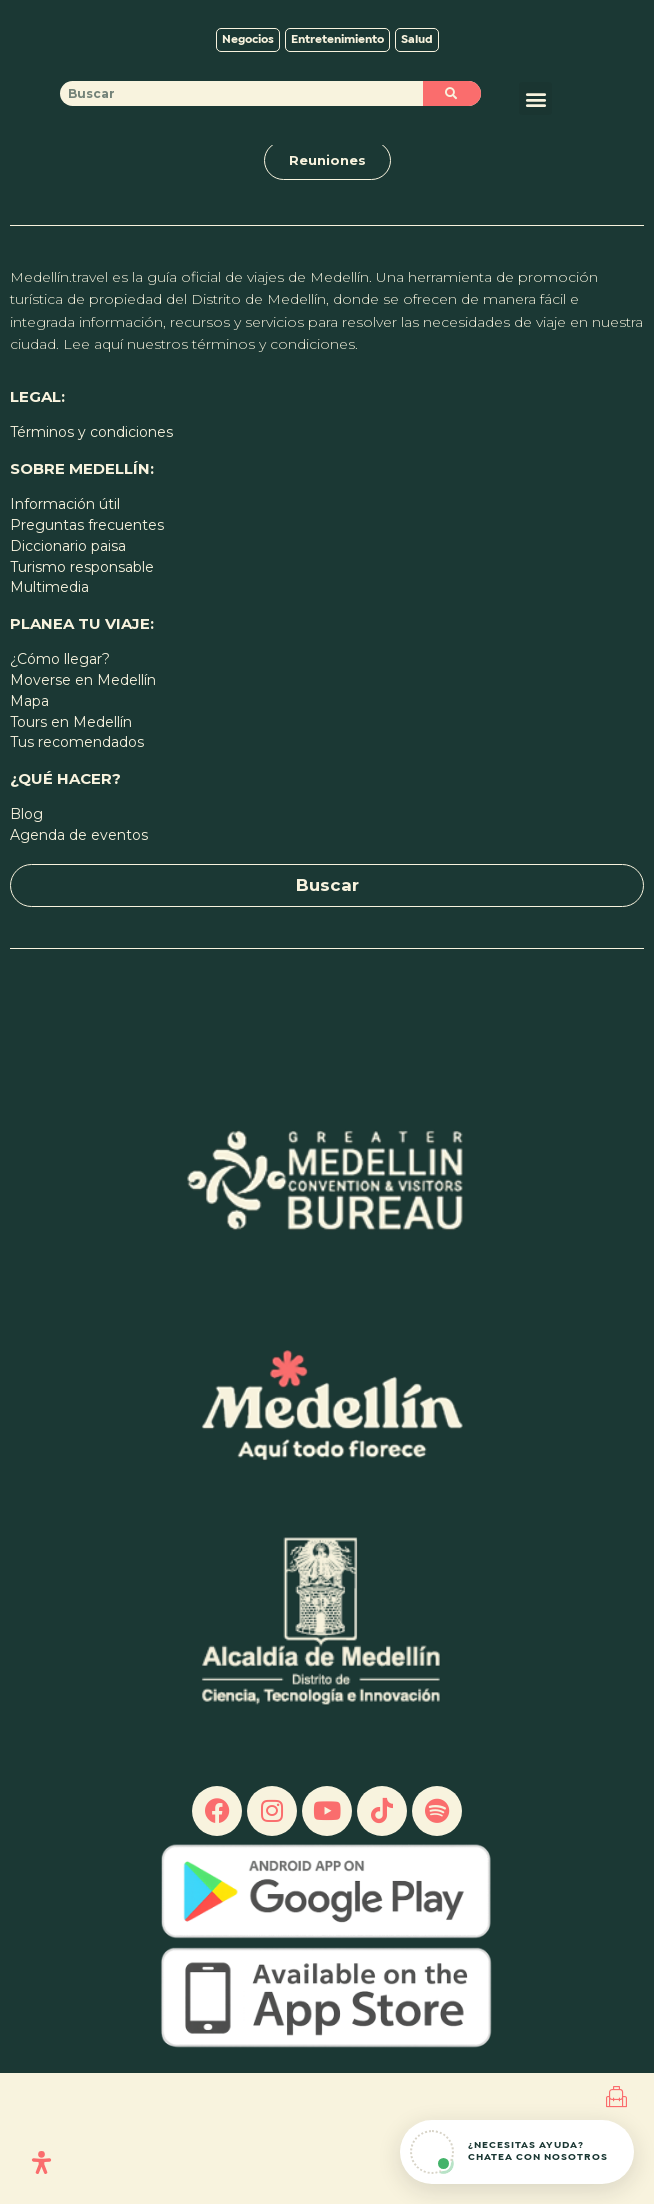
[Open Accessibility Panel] (41, 2162)
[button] (535, 229)
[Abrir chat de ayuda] (517, 2152)
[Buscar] (452, 224)
